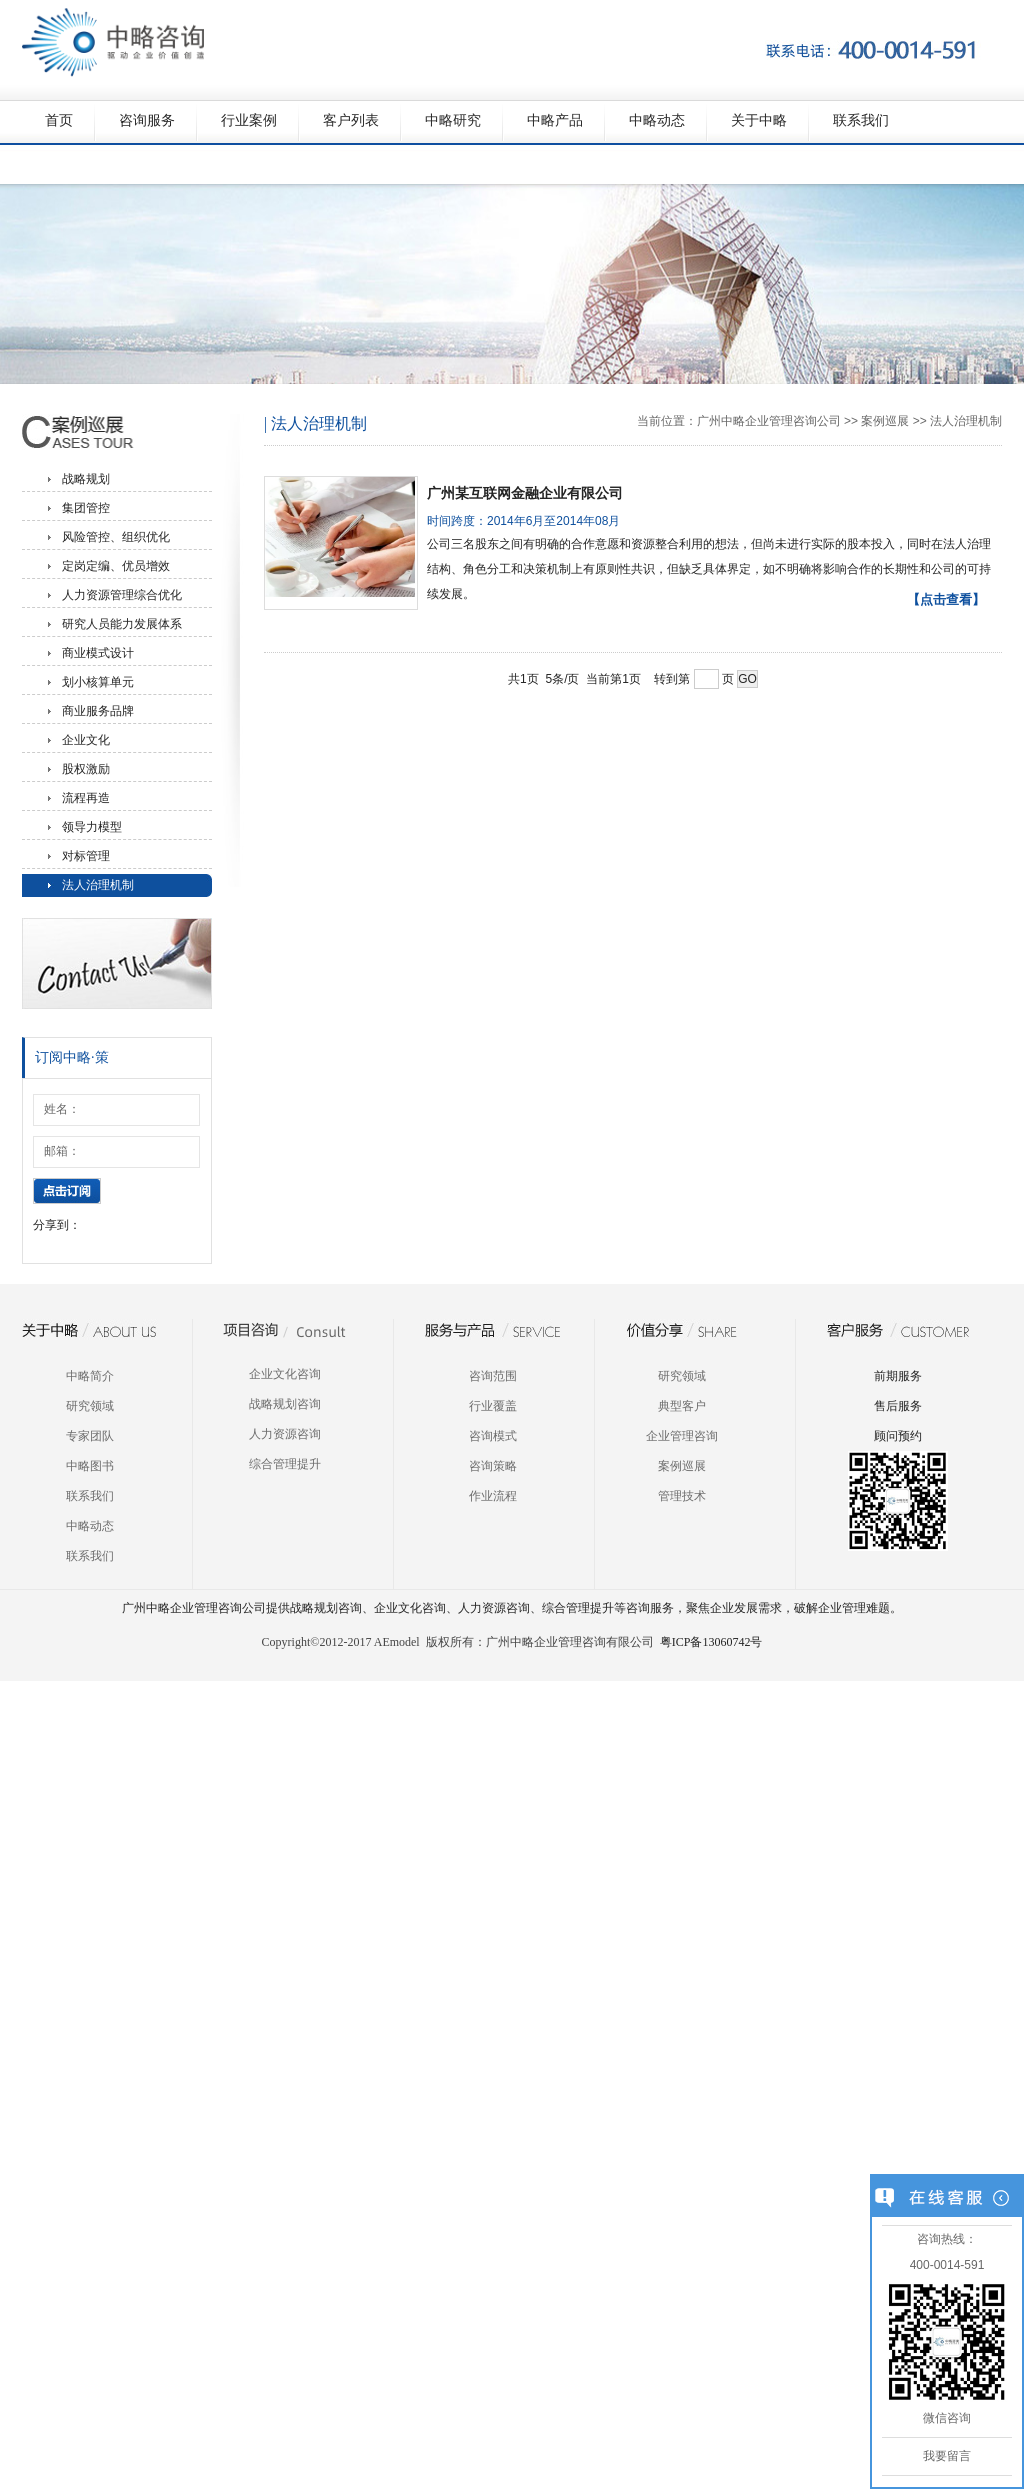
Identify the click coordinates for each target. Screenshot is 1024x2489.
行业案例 (249, 120)
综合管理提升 (285, 1464)
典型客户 (682, 1406)
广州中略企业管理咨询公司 (769, 421)
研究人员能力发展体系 (122, 624)
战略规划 (86, 479)
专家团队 (90, 1436)
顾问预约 (898, 1436)
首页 (59, 120)
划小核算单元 (98, 682)
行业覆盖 (493, 1406)
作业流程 (493, 1496)
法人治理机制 (98, 885)
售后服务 (898, 1406)
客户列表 (351, 120)
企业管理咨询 (682, 1436)
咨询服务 (147, 120)
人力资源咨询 (285, 1434)
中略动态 (657, 120)
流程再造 (86, 798)
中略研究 (453, 120)
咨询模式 (493, 1436)
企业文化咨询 (285, 1374)
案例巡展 (885, 421)
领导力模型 (92, 827)
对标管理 (86, 856)
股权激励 (86, 769)
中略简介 (90, 1376)
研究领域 (90, 1406)
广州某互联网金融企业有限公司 (525, 493)
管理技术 (682, 1496)
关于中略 (759, 120)
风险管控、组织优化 (116, 537)
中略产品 (555, 120)
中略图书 (90, 1466)
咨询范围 (493, 1376)
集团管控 (86, 508)
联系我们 (861, 120)
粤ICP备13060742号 (711, 1642)
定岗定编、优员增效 (116, 566)
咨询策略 (493, 1466)
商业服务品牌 (98, 711)
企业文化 (86, 740)
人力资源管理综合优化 (122, 595)
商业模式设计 (98, 653)
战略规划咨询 (285, 1404)
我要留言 (947, 2456)
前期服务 (898, 1376)
